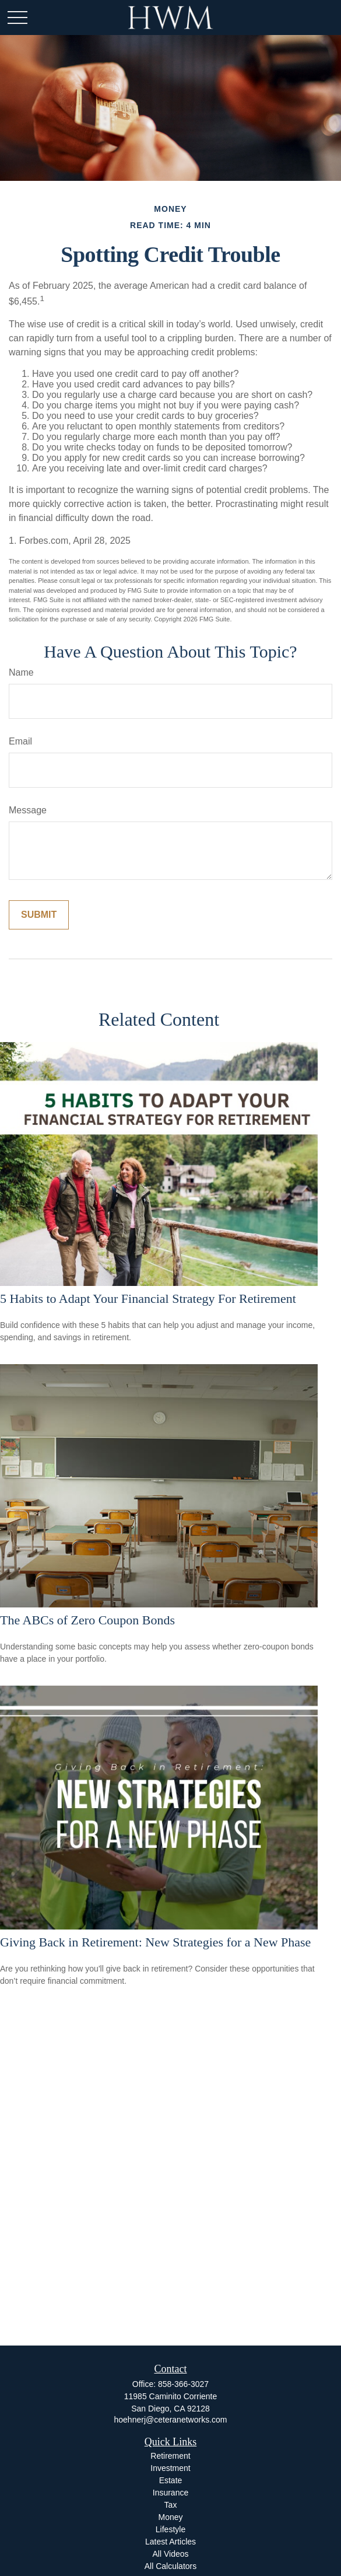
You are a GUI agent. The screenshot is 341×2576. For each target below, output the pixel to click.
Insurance (170, 2492)
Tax (170, 2504)
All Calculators (170, 2566)
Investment (170, 2468)
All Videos (170, 2553)
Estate (170, 2480)
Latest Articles (170, 2541)
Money (170, 2517)
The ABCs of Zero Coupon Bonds (87, 1620)
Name (21, 672)
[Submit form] (39, 914)
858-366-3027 (183, 2384)
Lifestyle (170, 2529)
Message (28, 810)
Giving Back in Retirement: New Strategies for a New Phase (155, 1942)
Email (20, 741)
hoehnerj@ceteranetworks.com (170, 2419)
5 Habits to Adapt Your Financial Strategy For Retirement (148, 1298)
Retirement (170, 2455)
